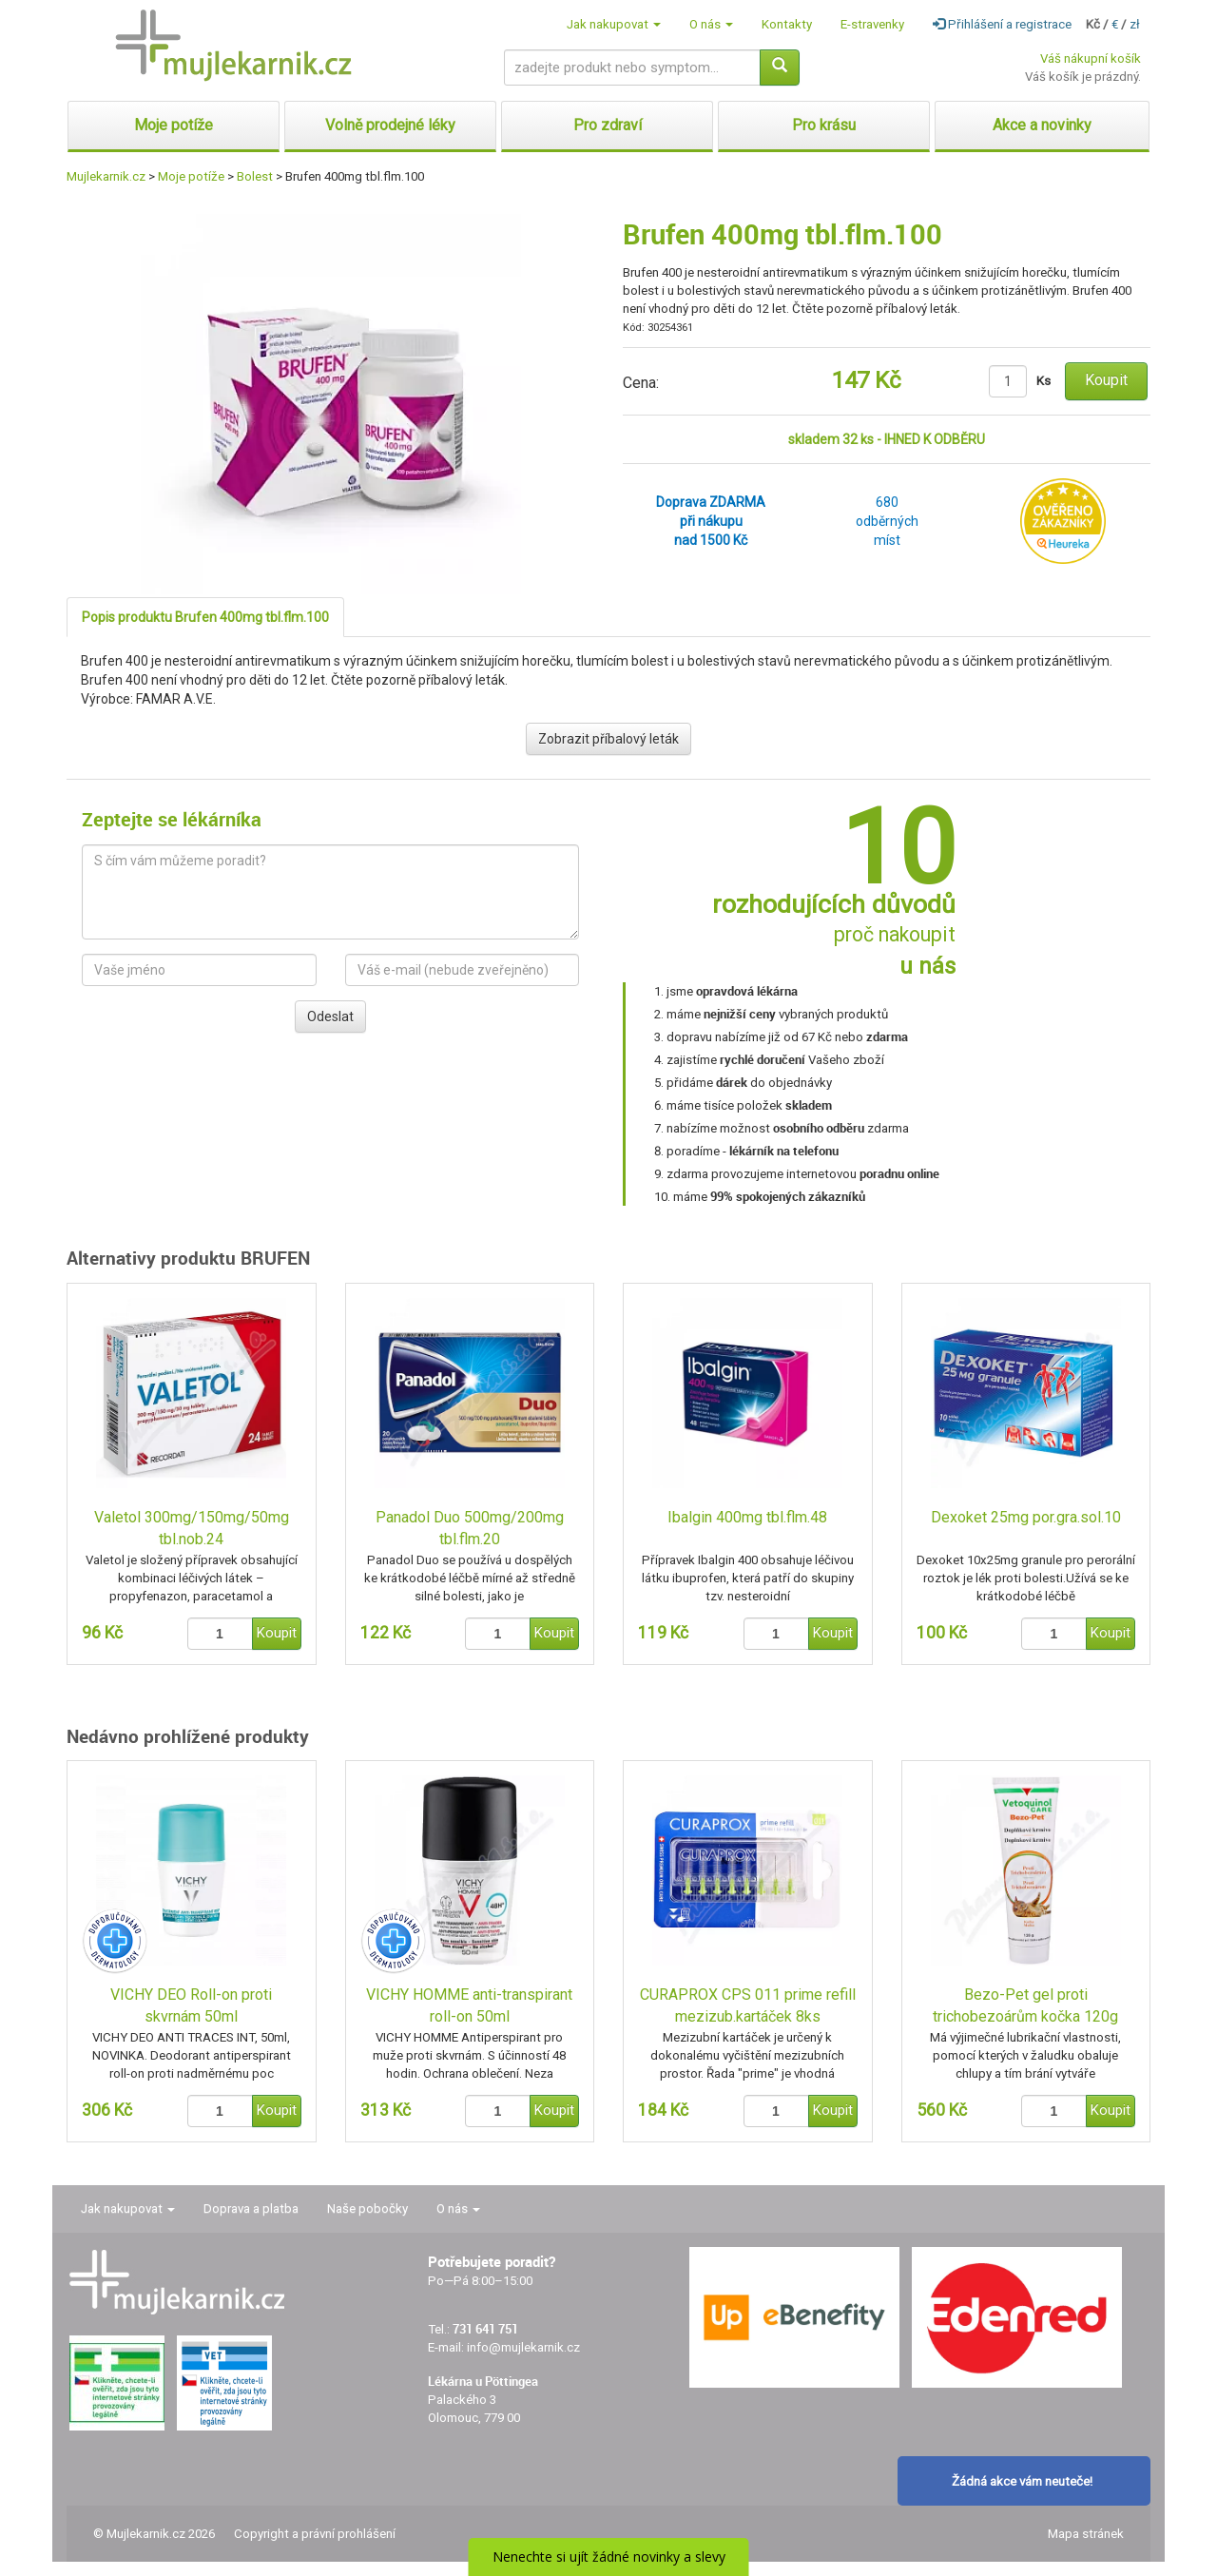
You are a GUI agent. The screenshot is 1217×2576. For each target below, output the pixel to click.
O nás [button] (711, 24)
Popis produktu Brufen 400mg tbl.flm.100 (205, 617)
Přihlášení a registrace (1002, 24)
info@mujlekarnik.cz (523, 2347)
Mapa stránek (1086, 2534)
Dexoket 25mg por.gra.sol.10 (1026, 1517)
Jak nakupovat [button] (614, 24)
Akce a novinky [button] (1042, 125)
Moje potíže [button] (173, 125)
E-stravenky (872, 24)
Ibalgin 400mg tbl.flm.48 (747, 1517)
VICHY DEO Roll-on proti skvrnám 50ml (191, 2005)
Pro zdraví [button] (607, 125)
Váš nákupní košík (1090, 58)
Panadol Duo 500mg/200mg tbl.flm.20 (470, 1528)
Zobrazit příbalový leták (608, 738)
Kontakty (787, 24)
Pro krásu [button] (824, 125)
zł (1135, 24)
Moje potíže (191, 176)
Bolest (255, 176)
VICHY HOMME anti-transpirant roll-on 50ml (469, 2005)
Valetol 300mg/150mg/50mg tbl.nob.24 (191, 1528)
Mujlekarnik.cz (106, 176)
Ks (1043, 381)
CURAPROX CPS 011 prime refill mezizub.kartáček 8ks (748, 2005)
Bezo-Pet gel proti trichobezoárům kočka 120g (1025, 2005)
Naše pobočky (367, 2208)
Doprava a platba (251, 2208)
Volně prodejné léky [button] (390, 125)
